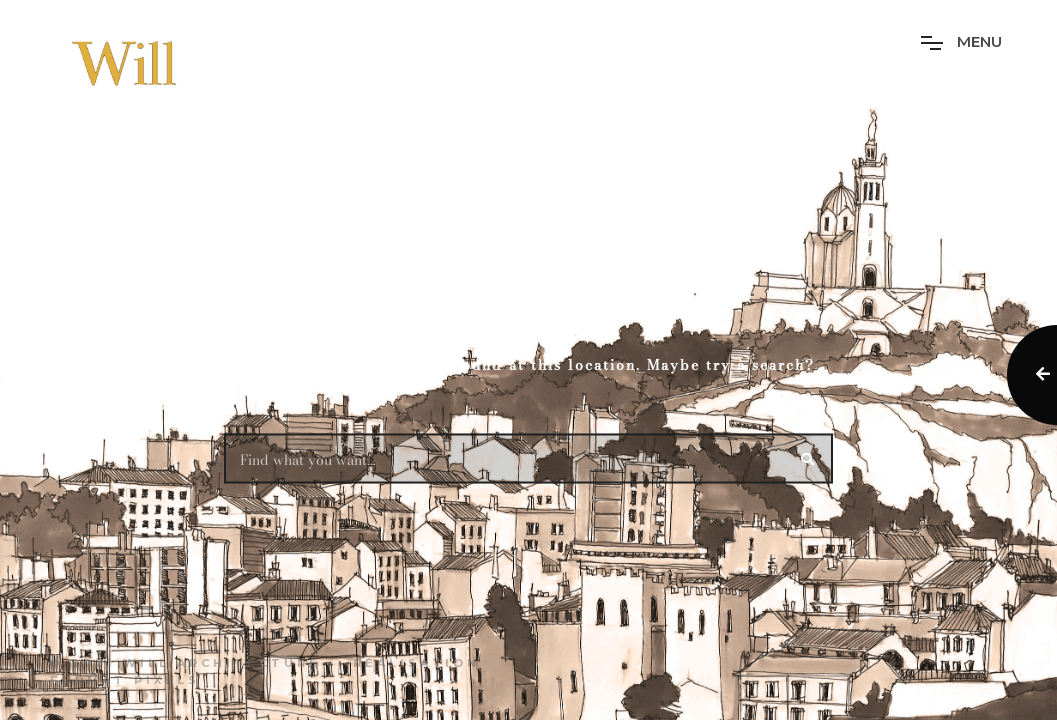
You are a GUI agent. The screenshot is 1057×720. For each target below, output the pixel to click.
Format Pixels (125, 680)
